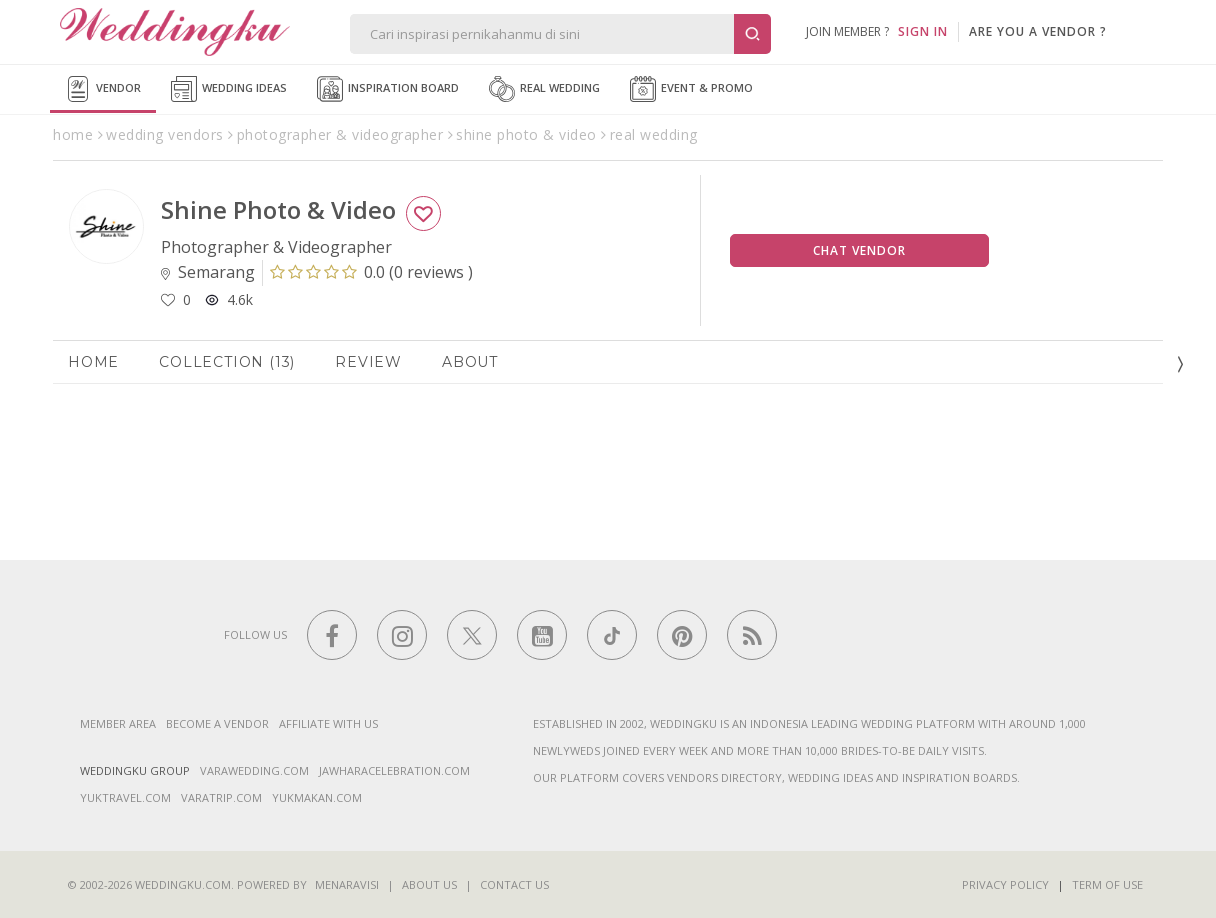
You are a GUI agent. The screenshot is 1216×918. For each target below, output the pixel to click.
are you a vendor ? (1038, 31)
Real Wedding (544, 89)
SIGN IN (923, 31)
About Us (429, 884)
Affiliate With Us (328, 723)
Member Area (118, 723)
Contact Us (514, 884)
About (470, 362)
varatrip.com (221, 797)
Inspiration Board (388, 89)
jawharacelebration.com (394, 770)
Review (368, 362)
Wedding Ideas (229, 89)
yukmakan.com (317, 797)
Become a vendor (217, 723)
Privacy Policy (1005, 884)
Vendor (103, 89)
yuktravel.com (125, 797)
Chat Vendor (859, 250)
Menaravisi (347, 884)
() (371, 272)
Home (93, 362)
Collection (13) (227, 362)
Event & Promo (691, 89)
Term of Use (1107, 884)
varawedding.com (254, 770)
